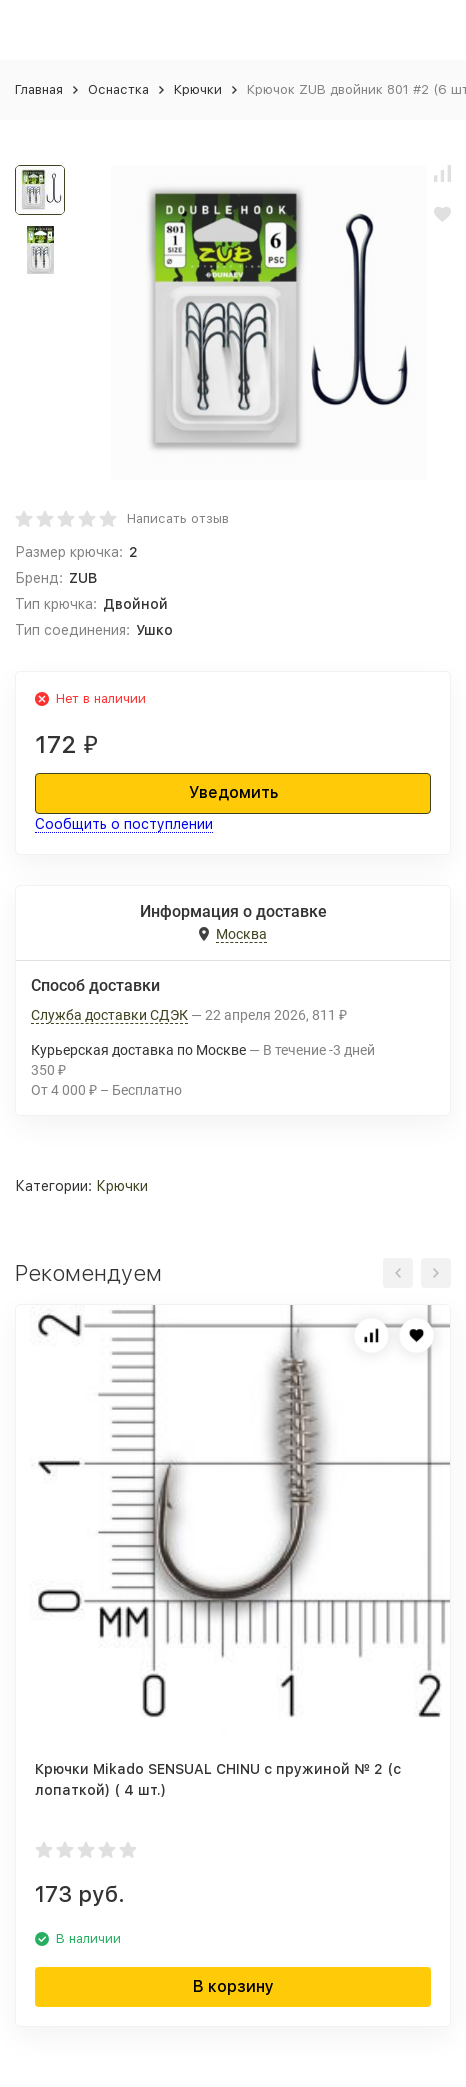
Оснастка (118, 89)
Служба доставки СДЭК (109, 1015)
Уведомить (233, 792)
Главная (39, 89)
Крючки (198, 89)
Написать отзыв (178, 518)
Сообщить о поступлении (124, 824)
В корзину (233, 1986)
